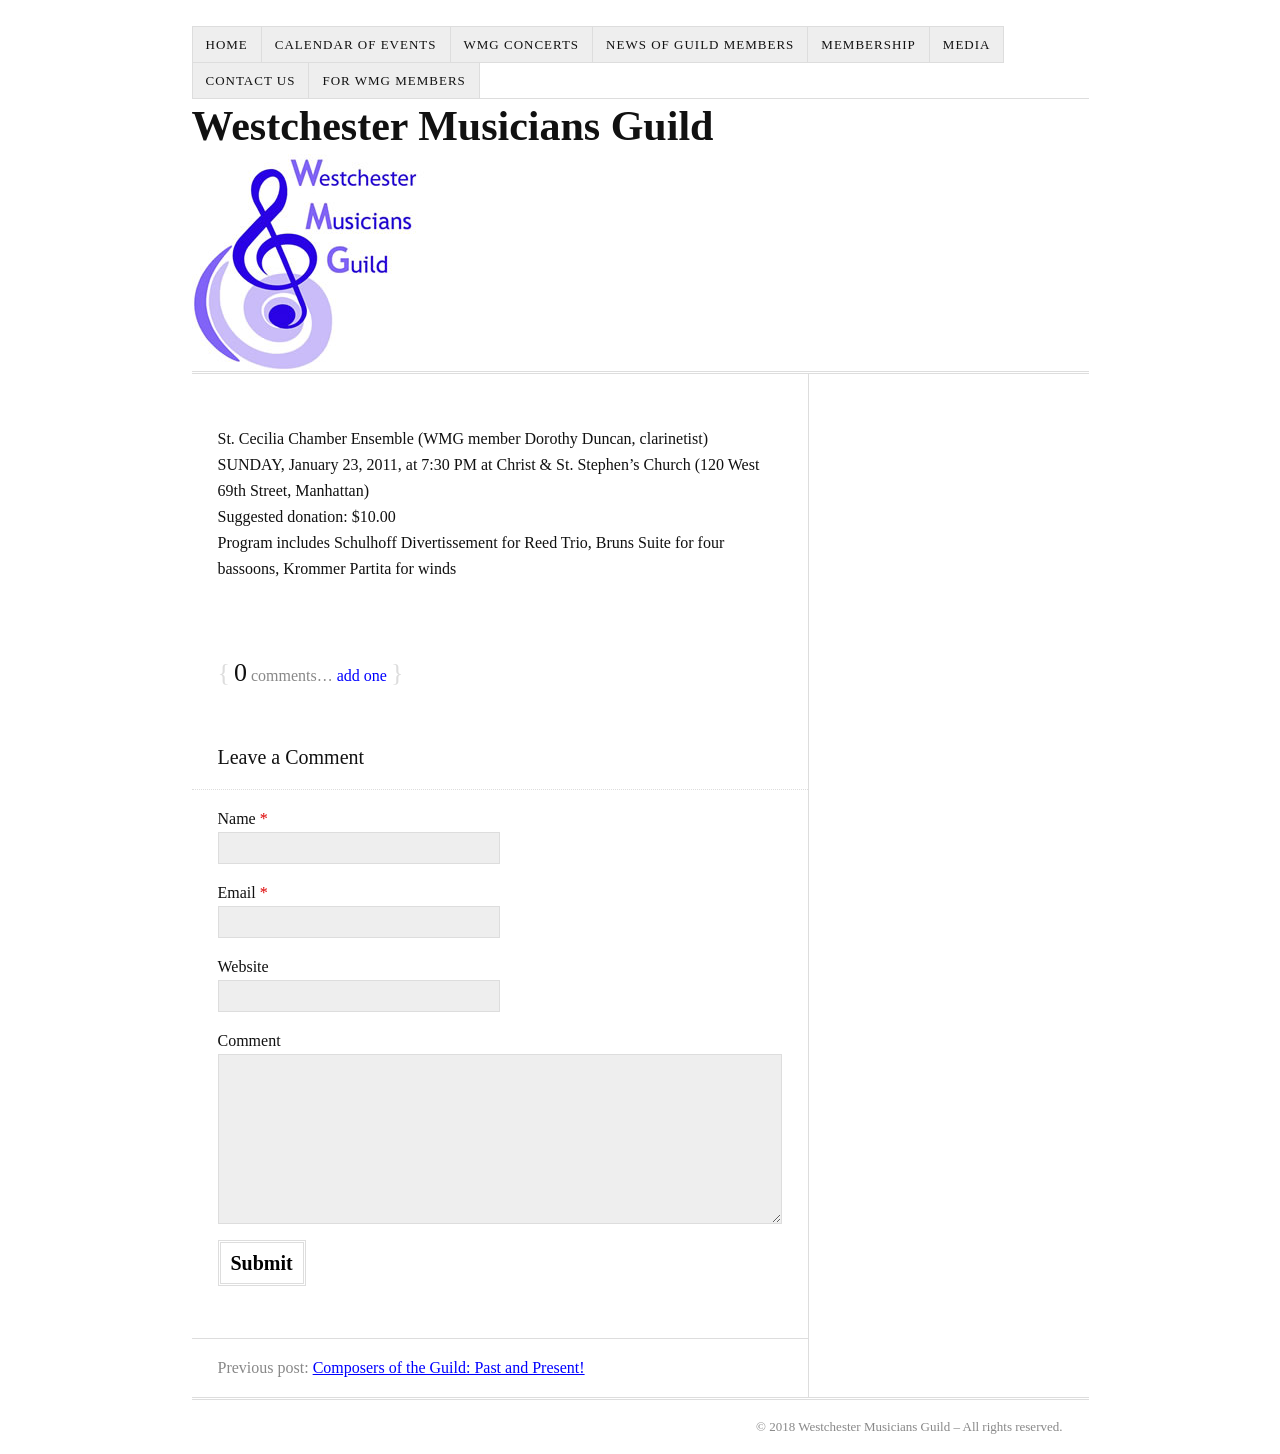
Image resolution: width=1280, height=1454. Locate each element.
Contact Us (251, 80)
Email (243, 892)
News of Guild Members (700, 44)
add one (362, 675)
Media (967, 44)
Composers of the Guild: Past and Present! (449, 1367)
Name (243, 818)
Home (227, 44)
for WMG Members (393, 80)
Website (243, 966)
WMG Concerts (522, 44)
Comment (249, 1040)
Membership (868, 44)
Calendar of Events (356, 44)
